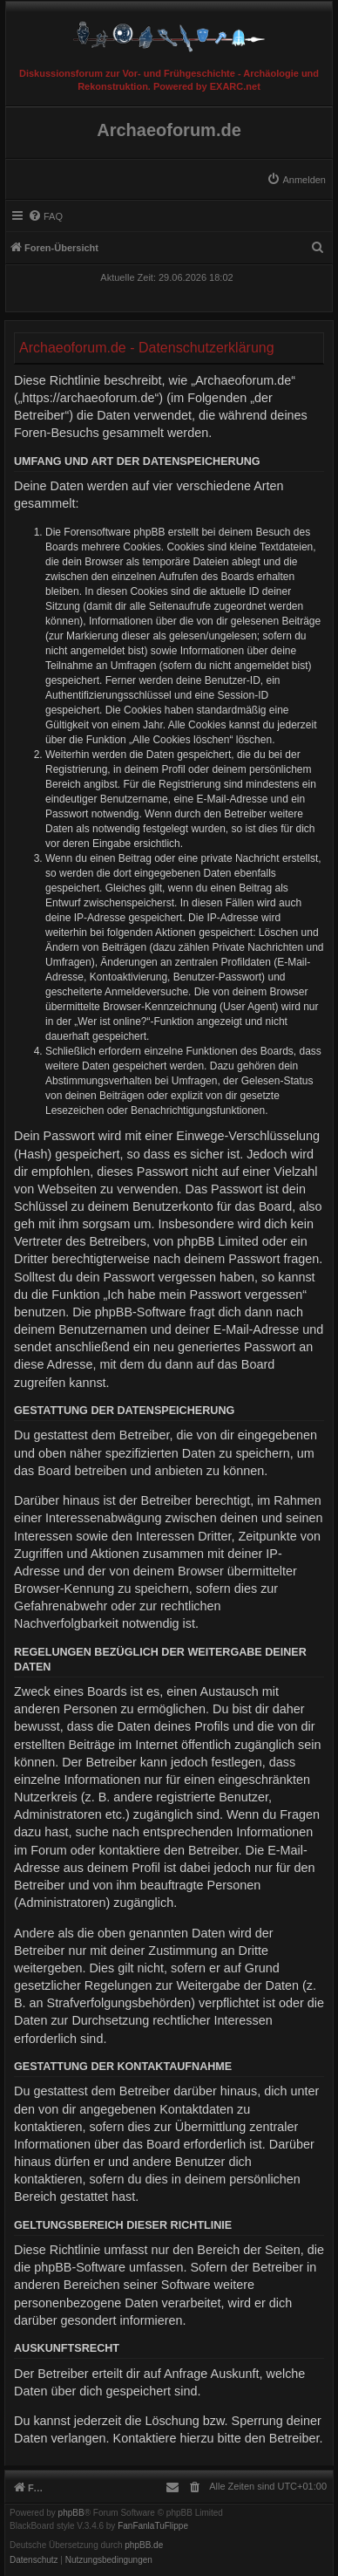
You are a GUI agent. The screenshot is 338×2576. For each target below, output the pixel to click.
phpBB (71, 2513)
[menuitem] (296, 179)
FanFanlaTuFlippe (153, 2526)
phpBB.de (144, 2545)
